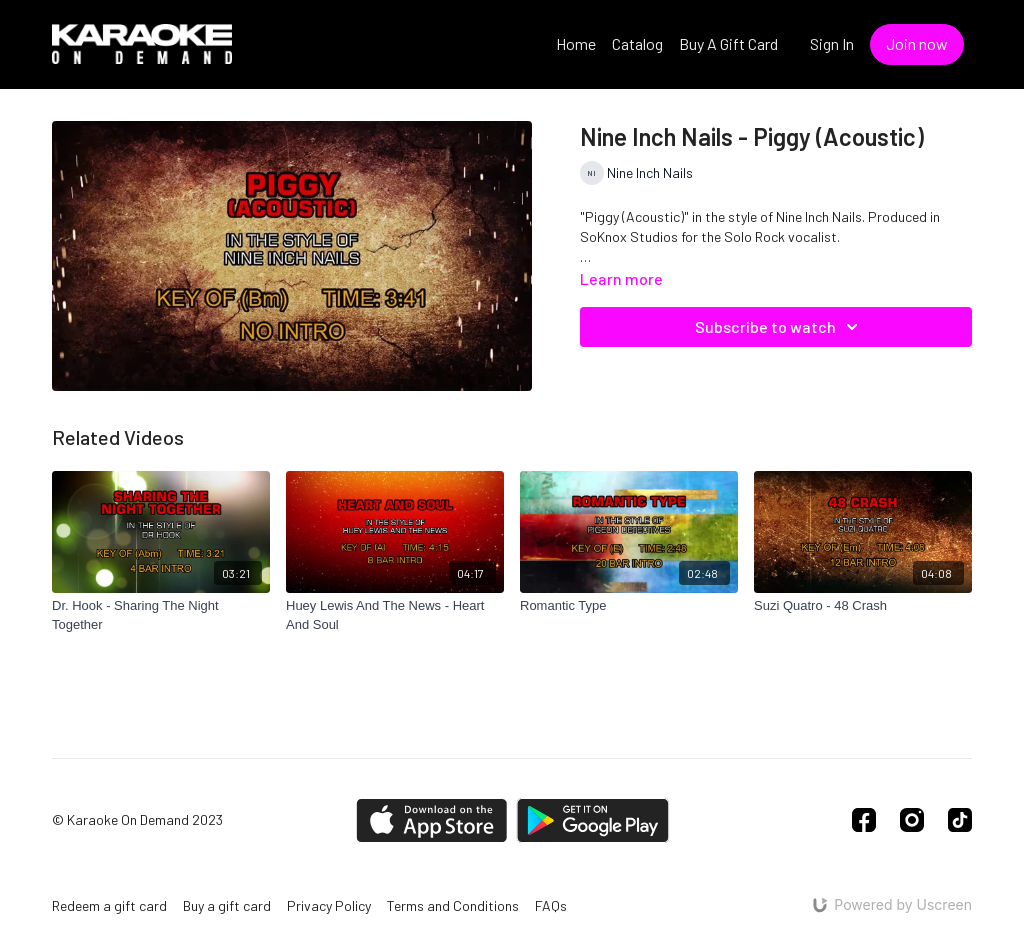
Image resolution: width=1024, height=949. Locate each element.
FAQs (551, 905)
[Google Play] (593, 820)
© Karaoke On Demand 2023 (137, 820)
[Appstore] (431, 820)
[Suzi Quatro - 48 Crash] (863, 606)
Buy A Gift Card (728, 43)
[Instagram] (912, 820)
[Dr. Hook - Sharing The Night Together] (161, 615)
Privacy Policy (329, 905)
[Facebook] (864, 820)
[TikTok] (960, 820)
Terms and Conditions (453, 905)
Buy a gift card (227, 905)
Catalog (637, 43)
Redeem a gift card (109, 905)
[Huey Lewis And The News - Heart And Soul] (395, 615)
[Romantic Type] (629, 606)
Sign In (832, 43)
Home (576, 43)
